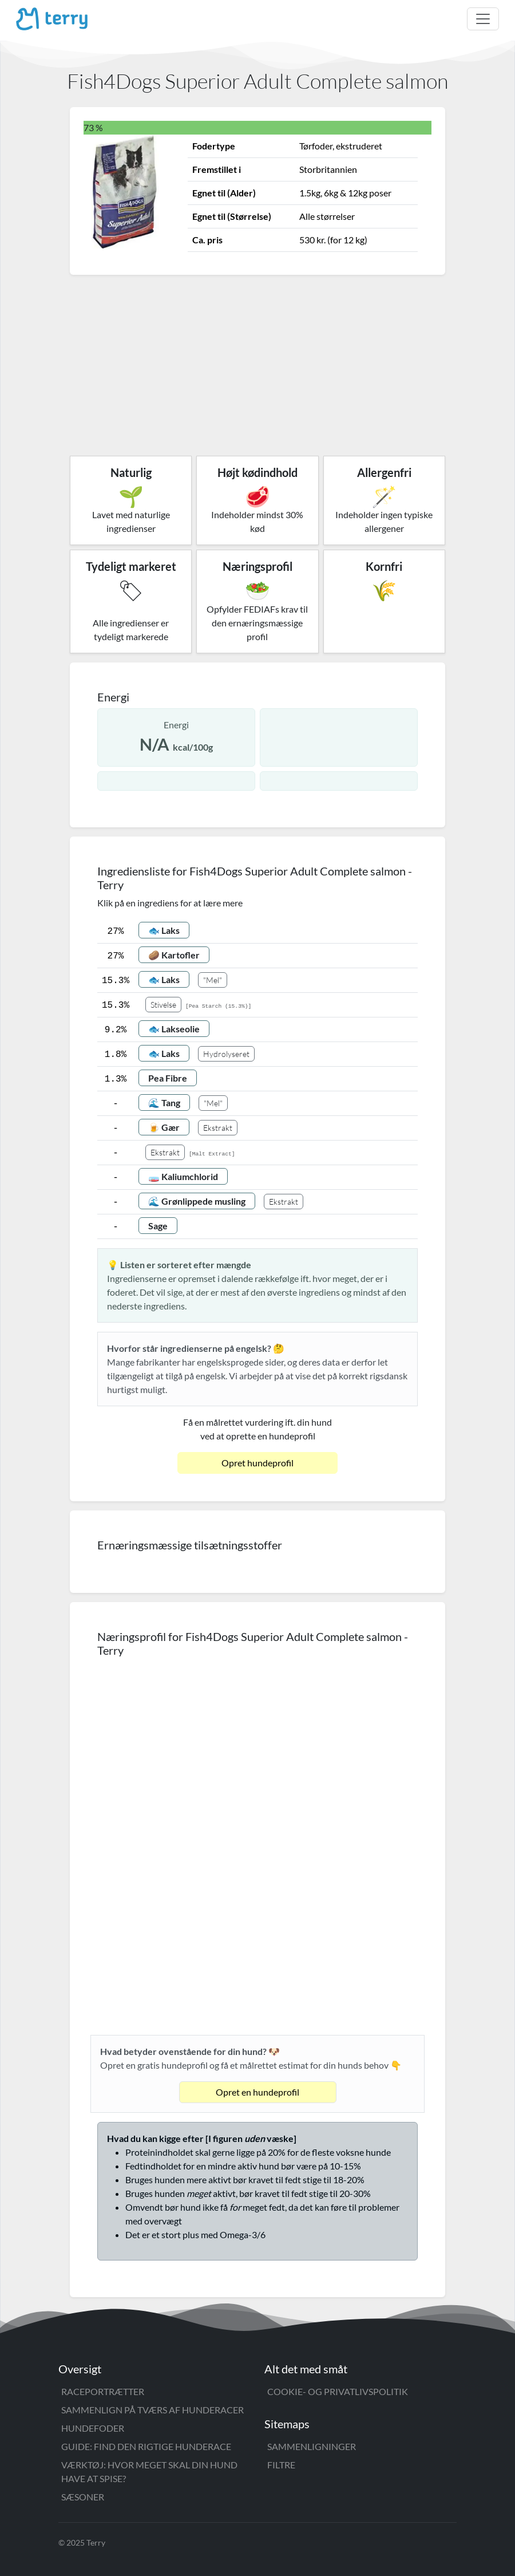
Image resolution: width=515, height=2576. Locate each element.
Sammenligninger (311, 2446)
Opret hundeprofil (257, 1462)
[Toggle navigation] (483, 18)
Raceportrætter (102, 2391)
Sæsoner (82, 2496)
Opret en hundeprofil (257, 2091)
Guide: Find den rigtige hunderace (146, 2446)
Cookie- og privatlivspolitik (337, 2391)
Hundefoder (92, 2428)
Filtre (281, 2464)
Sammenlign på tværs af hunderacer (152, 2409)
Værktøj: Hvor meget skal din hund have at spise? (149, 2471)
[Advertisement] (257, 361)
